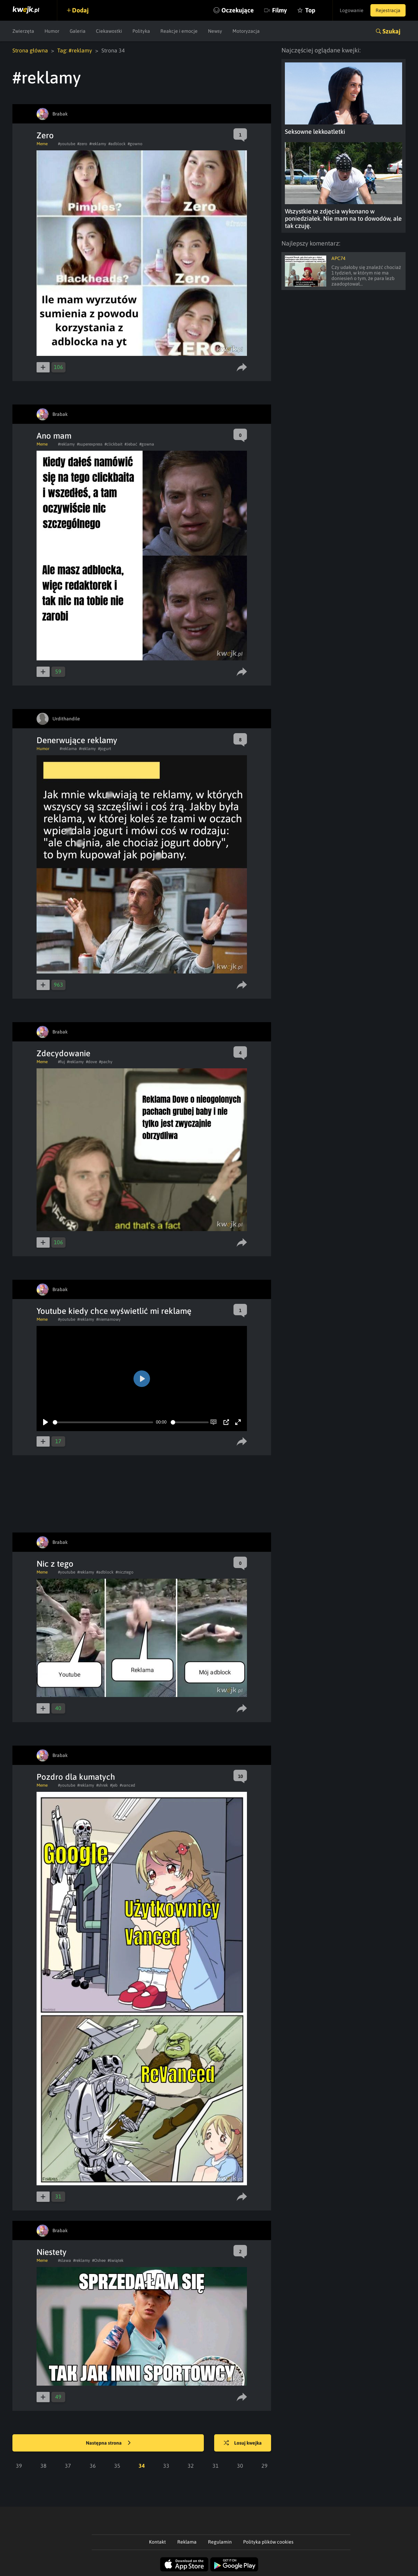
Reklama (187, 2542)
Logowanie (352, 10)
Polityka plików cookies (268, 2542)
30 (240, 2466)
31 (215, 2466)
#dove (91, 1061)
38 (43, 2466)
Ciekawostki (109, 31)
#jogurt (104, 748)
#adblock (117, 143)
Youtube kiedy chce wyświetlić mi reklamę (114, 1311)
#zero (82, 143)
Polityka (141, 31)
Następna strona (108, 2443)
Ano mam (54, 435)
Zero (45, 135)
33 (166, 2466)
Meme (42, 143)
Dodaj (80, 10)
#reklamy (97, 143)
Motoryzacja (246, 31)
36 (93, 2466)
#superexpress (89, 444)
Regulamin (220, 2542)
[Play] (45, 1422)
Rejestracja (388, 10)
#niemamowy (108, 1319)
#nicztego (124, 1572)
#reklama (68, 748)
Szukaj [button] (391, 31)
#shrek (102, 1785)
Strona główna (30, 50)
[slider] (103, 1422)
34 (142, 2466)
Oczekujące (237, 10)
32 (191, 2466)
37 (68, 2466)
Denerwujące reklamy (77, 740)
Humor (51, 31)
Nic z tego (55, 1563)
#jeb (114, 1785)
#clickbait (113, 444)
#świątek (115, 2260)
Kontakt (157, 2542)
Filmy (279, 10)
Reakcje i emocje (179, 31)
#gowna (146, 444)
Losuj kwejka (243, 2443)
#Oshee (99, 2260)
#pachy (105, 1061)
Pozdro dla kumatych (76, 1776)
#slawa (64, 2260)
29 (264, 2466)
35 (117, 2466)
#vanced (127, 1785)
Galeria (78, 31)
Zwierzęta (23, 31)
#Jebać (131, 444)
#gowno (135, 143)
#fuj (61, 1061)
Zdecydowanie (63, 1053)
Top (310, 10)
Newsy (215, 31)
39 (19, 2466)
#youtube (66, 143)
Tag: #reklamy (74, 50)
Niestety (52, 2252)
